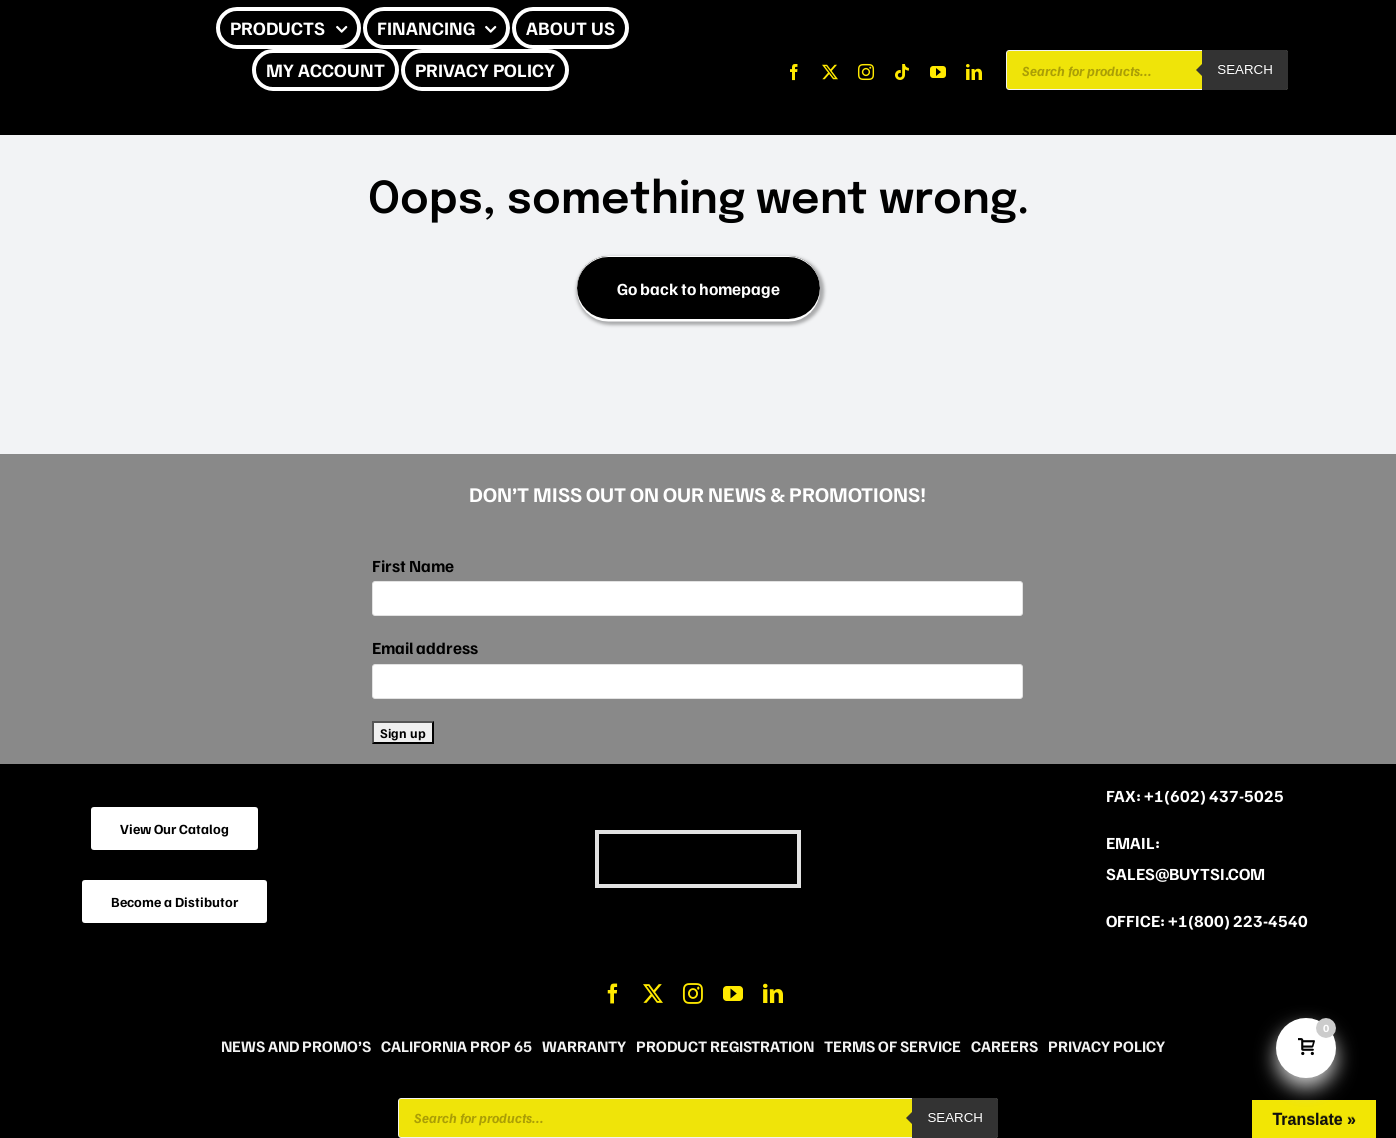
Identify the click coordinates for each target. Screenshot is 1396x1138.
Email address (425, 647)
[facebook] (794, 72)
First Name (413, 565)
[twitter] (830, 72)
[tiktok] (902, 72)
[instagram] (866, 72)
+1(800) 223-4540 (1238, 920)
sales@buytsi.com (1185, 873)
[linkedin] (974, 72)
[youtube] (938, 72)
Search (1245, 69)
